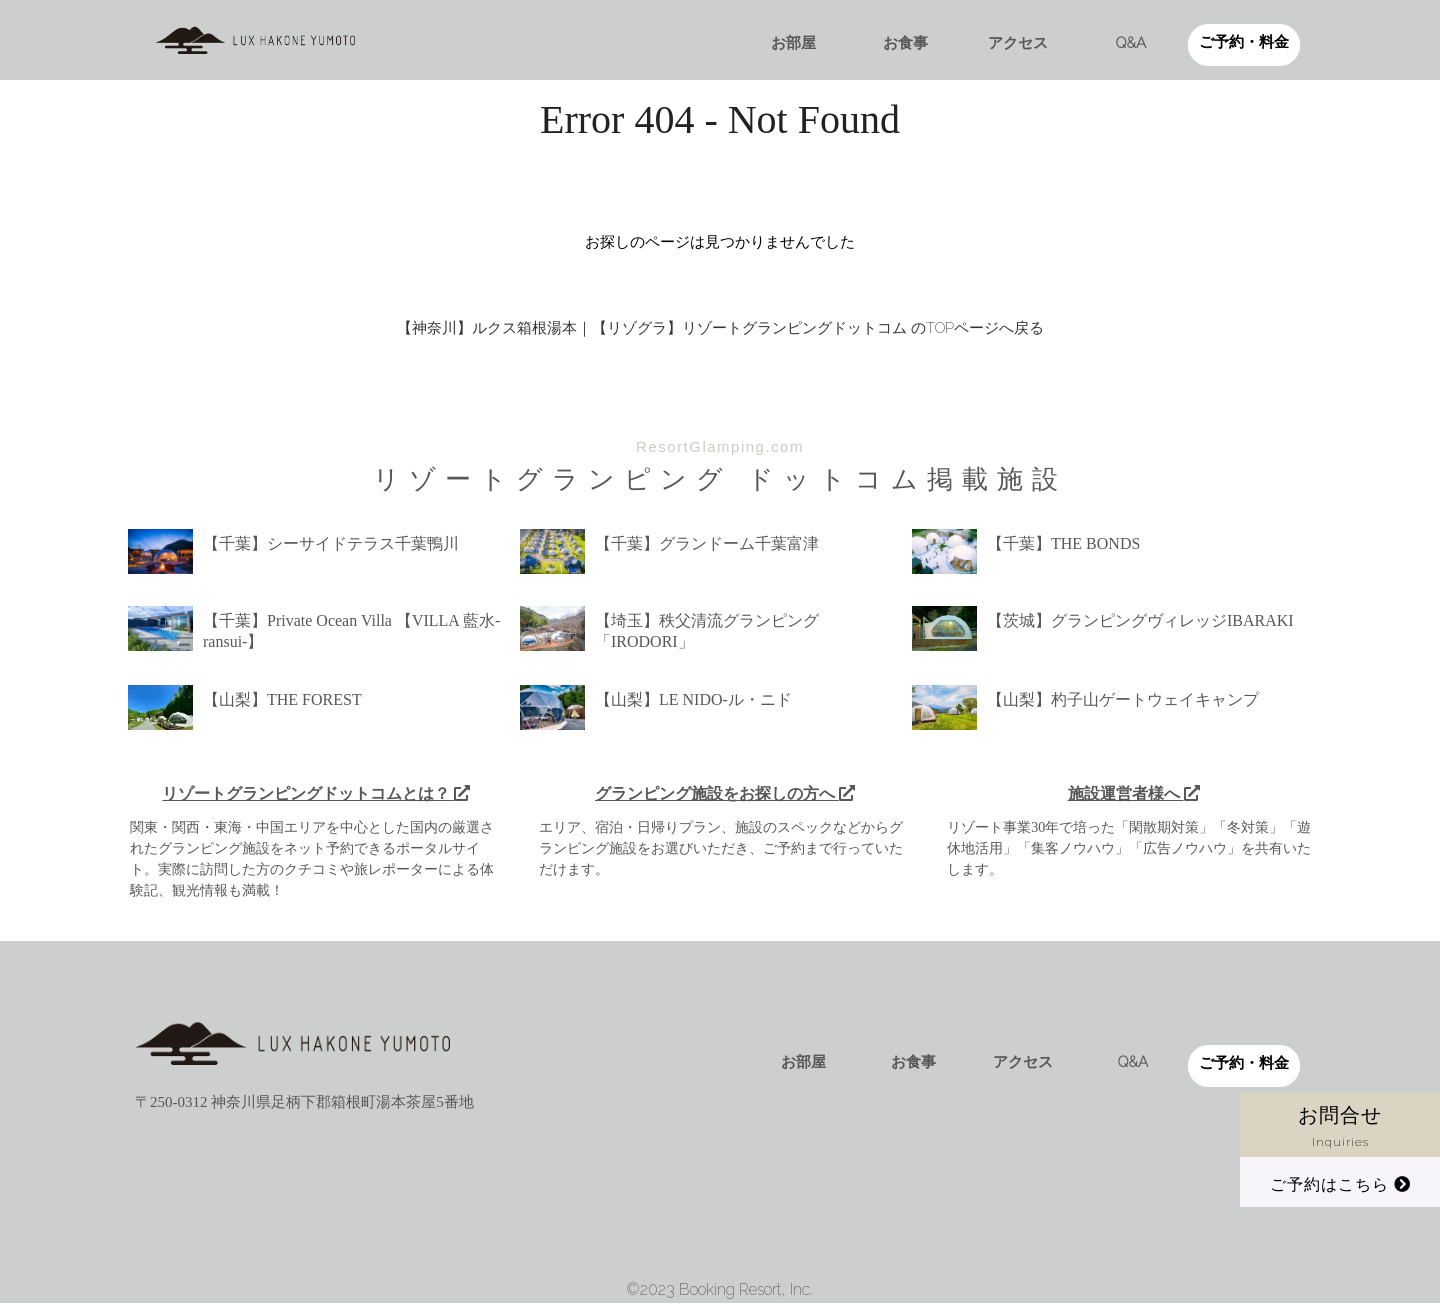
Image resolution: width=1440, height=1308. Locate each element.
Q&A (1131, 43)
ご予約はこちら (1340, 1184)
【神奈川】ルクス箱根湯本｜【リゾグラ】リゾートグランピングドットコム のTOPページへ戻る (720, 328)
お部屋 (793, 43)
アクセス (1018, 43)
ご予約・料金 (1244, 42)
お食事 (905, 43)
